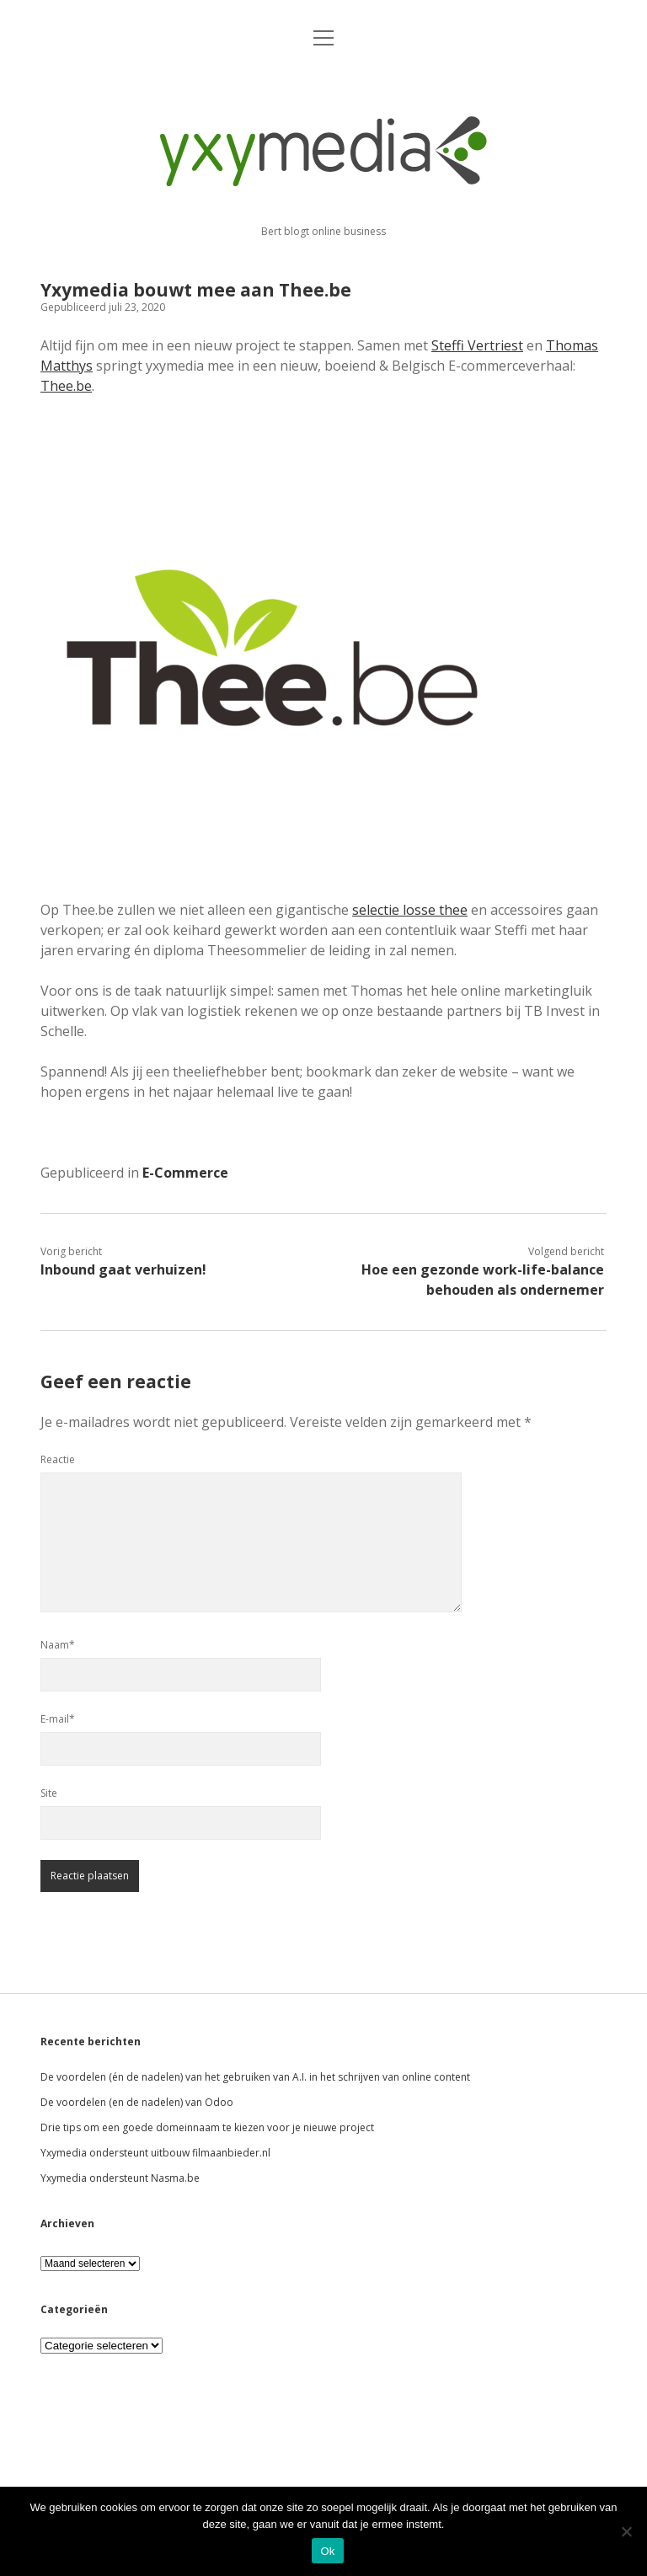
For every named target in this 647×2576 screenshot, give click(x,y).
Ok (327, 2551)
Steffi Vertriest (477, 345)
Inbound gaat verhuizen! (123, 1269)
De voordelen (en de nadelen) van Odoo (136, 2102)
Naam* (57, 1645)
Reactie (57, 1459)
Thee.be (66, 386)
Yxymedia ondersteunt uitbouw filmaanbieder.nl (155, 2153)
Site (48, 1793)
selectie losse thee (410, 910)
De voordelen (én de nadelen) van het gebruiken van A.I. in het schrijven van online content (255, 2077)
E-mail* (57, 1719)
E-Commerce (185, 1172)
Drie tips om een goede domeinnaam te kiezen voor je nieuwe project (207, 2127)
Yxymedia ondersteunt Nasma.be (120, 2178)
